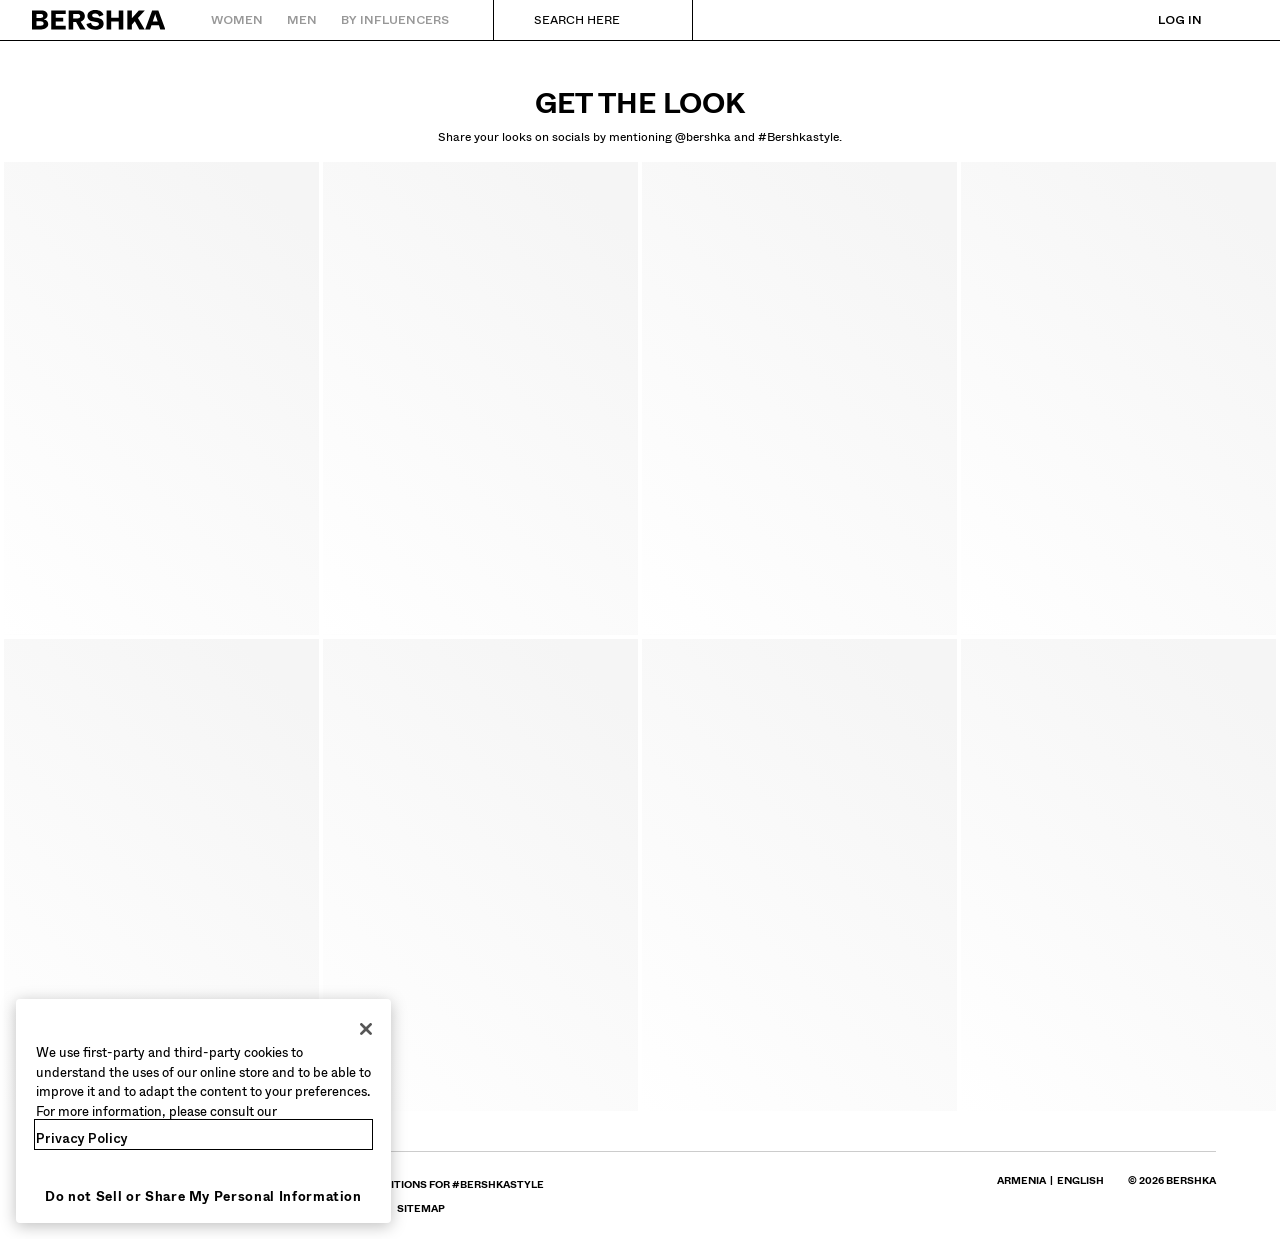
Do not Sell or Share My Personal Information (203, 1196)
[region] (203, 1111)
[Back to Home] (99, 20)
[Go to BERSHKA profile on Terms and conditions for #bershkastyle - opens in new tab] (419, 1184)
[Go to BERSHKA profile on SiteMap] (421, 1208)
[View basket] (1233, 20)
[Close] (366, 1029)
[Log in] (1160, 20)
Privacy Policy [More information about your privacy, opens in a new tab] (82, 1138)
